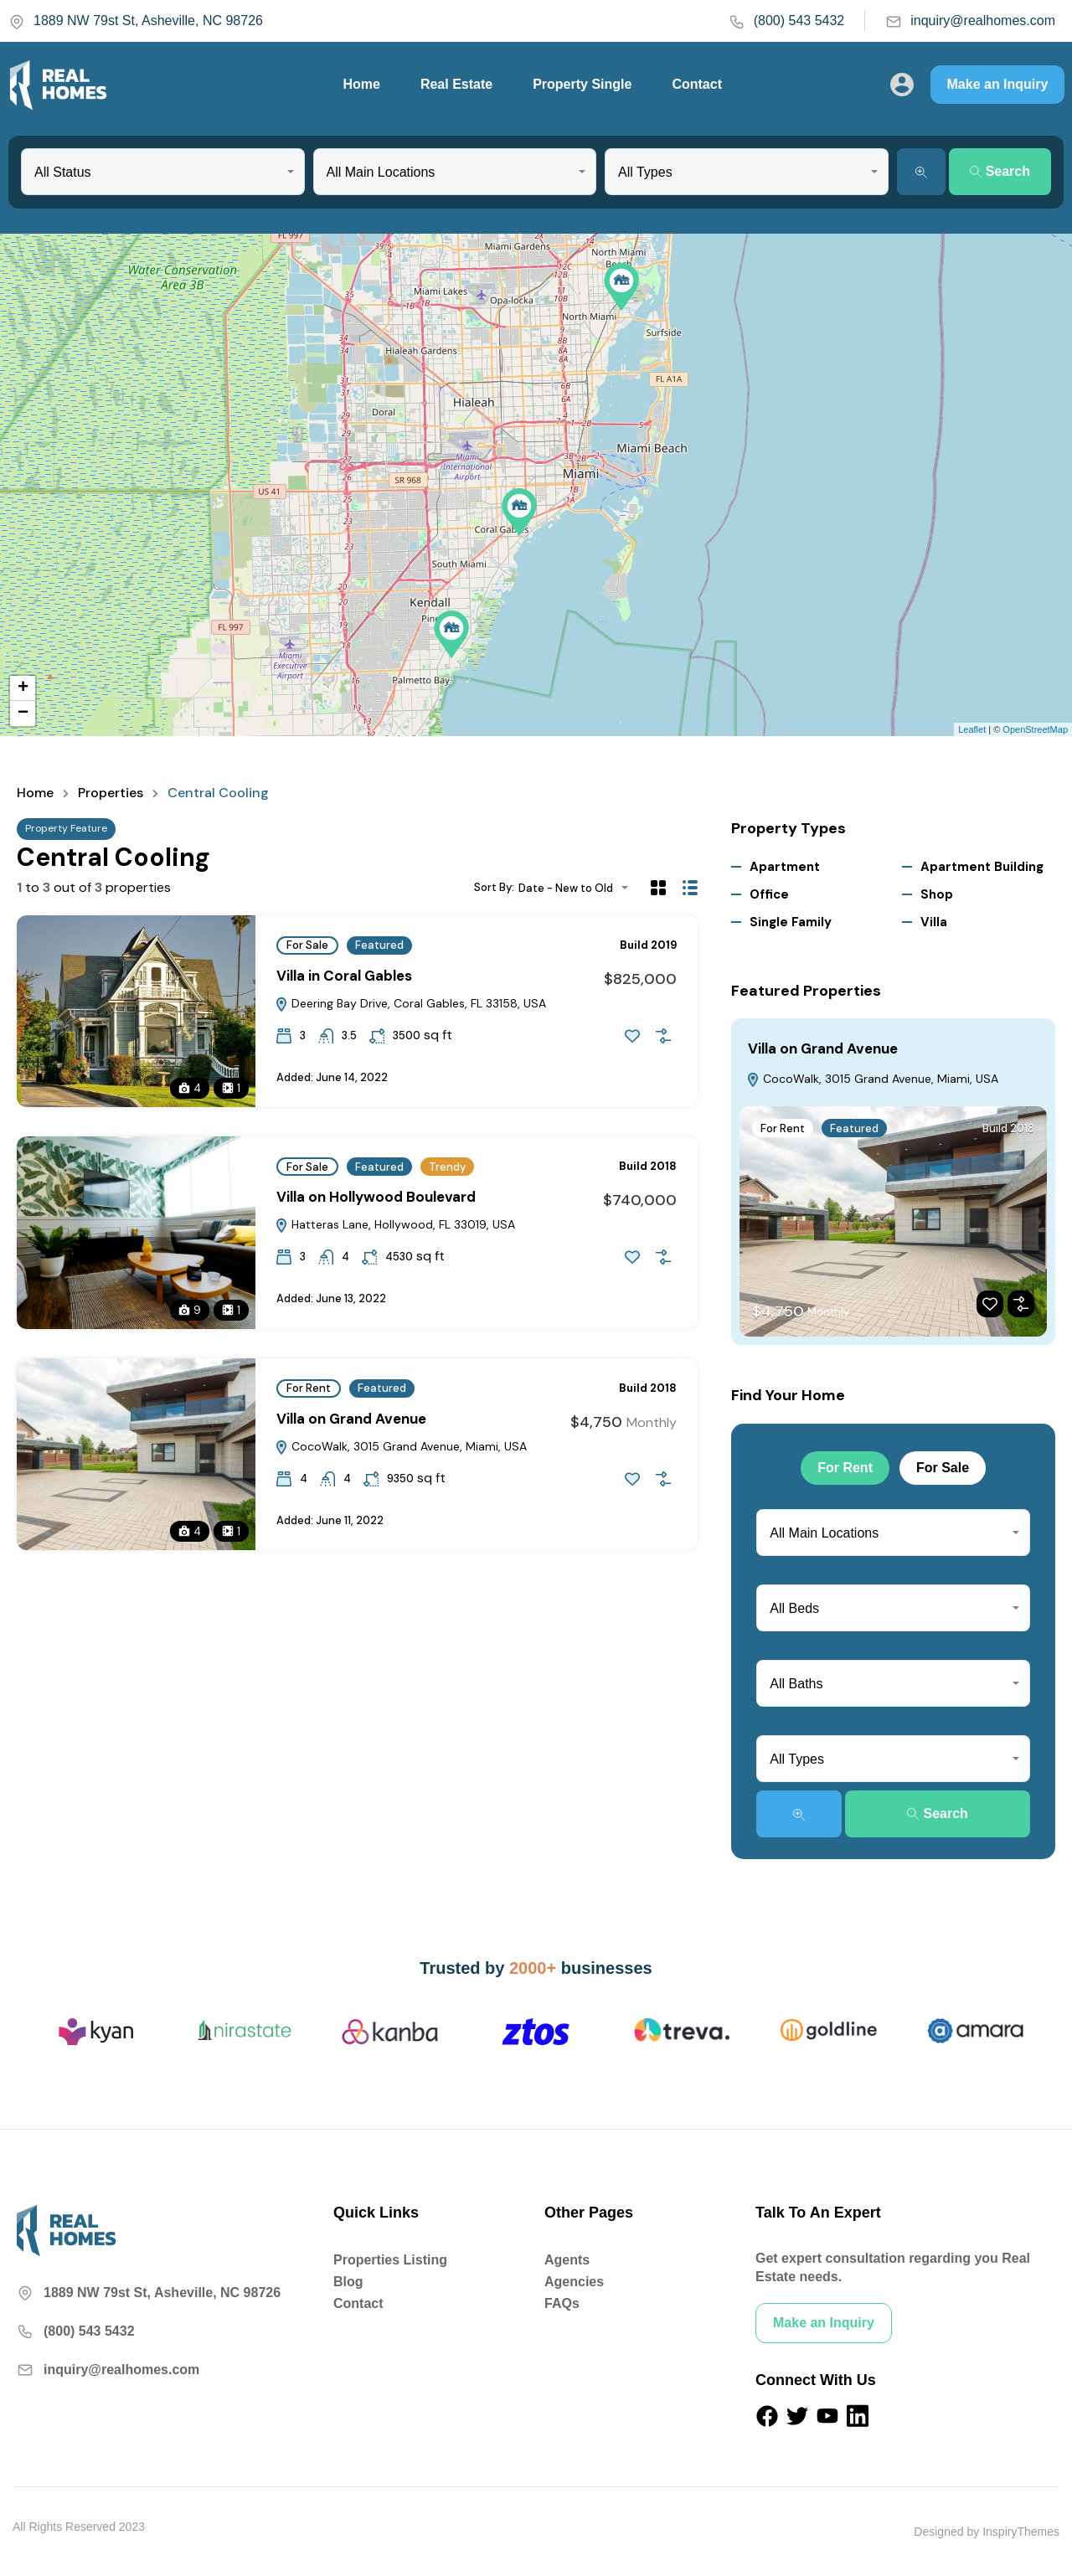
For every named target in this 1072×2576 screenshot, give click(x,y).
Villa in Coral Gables (344, 975)
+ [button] (23, 688)
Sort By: (494, 887)
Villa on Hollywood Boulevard (376, 1197)
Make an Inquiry (998, 84)
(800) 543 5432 (787, 21)
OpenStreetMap (1035, 729)
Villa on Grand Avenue (351, 1418)
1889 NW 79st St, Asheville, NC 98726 (135, 21)
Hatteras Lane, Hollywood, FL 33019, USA (395, 1224)
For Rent (308, 1388)
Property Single (582, 84)
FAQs (562, 2303)
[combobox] (163, 171)
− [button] (23, 713)
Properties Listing (390, 2260)
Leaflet (972, 729)
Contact (697, 84)
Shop (936, 894)
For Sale (307, 945)
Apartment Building (982, 866)
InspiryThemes (1020, 2531)
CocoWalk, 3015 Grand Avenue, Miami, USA (401, 1446)
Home (361, 84)
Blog (348, 2282)
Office (769, 894)
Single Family (791, 922)
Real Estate (456, 84)
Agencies (574, 2282)
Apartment (785, 866)
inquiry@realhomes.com (970, 21)
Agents (567, 2260)
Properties (110, 793)
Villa (933, 922)
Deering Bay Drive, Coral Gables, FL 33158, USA (410, 1003)
